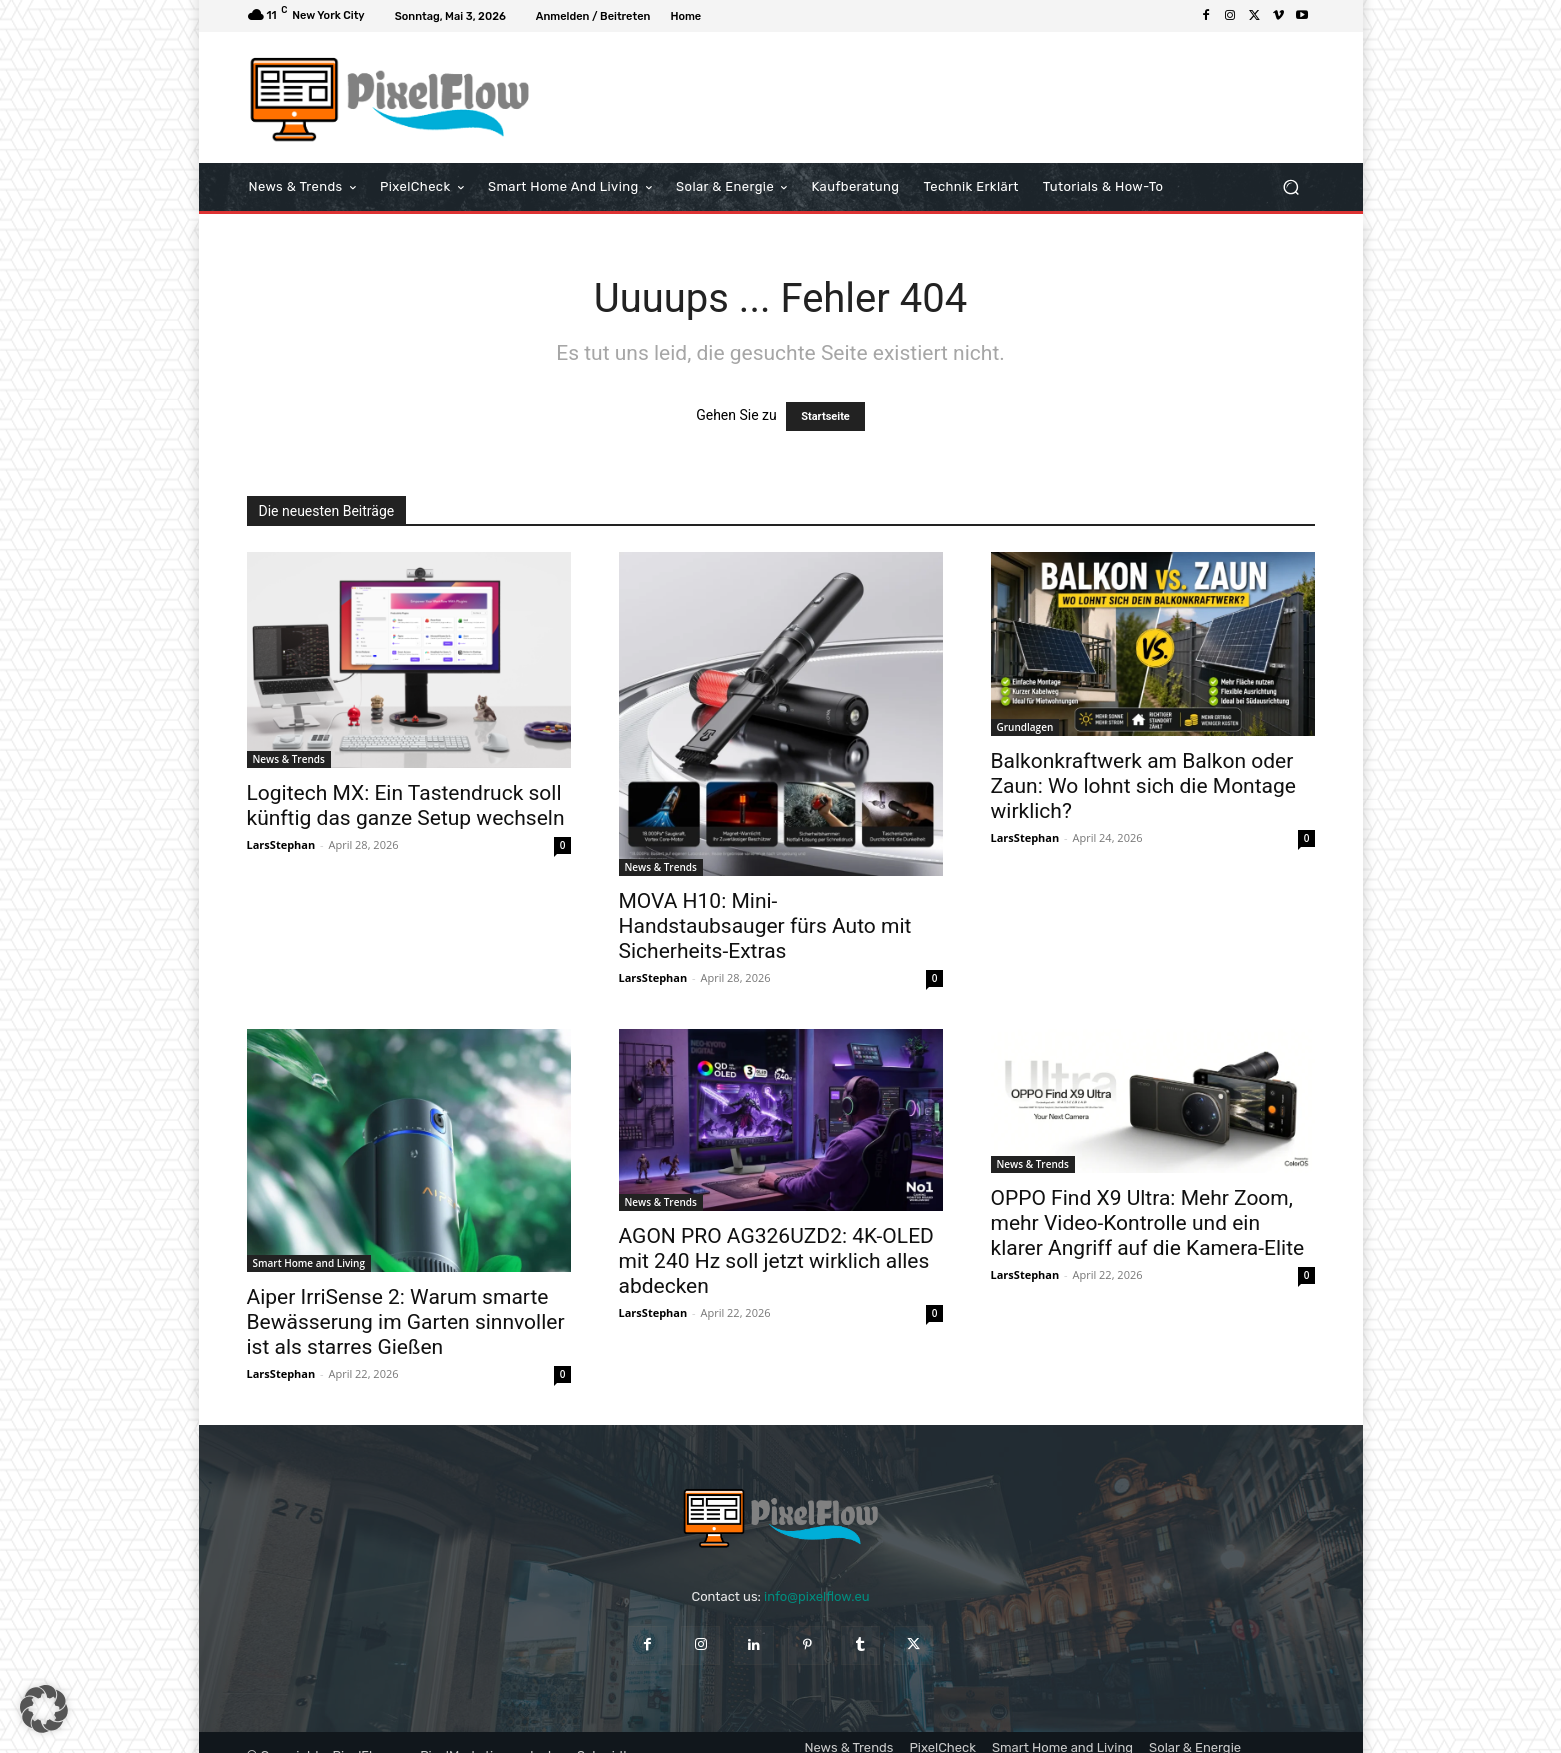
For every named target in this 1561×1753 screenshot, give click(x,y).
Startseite (825, 416)
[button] (1291, 187)
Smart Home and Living (309, 1263)
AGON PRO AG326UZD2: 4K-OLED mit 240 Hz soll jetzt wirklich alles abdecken (776, 1261)
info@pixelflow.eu (816, 1596)
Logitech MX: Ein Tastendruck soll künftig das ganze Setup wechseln (406, 805)
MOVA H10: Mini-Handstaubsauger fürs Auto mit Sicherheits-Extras (765, 926)
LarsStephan (281, 844)
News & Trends (289, 759)
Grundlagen (1025, 727)
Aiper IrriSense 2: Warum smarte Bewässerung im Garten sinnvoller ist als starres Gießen (406, 1322)
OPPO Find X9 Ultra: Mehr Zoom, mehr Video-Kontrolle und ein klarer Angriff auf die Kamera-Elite (1148, 1223)
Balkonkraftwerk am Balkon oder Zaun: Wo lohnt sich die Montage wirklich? (1143, 786)
